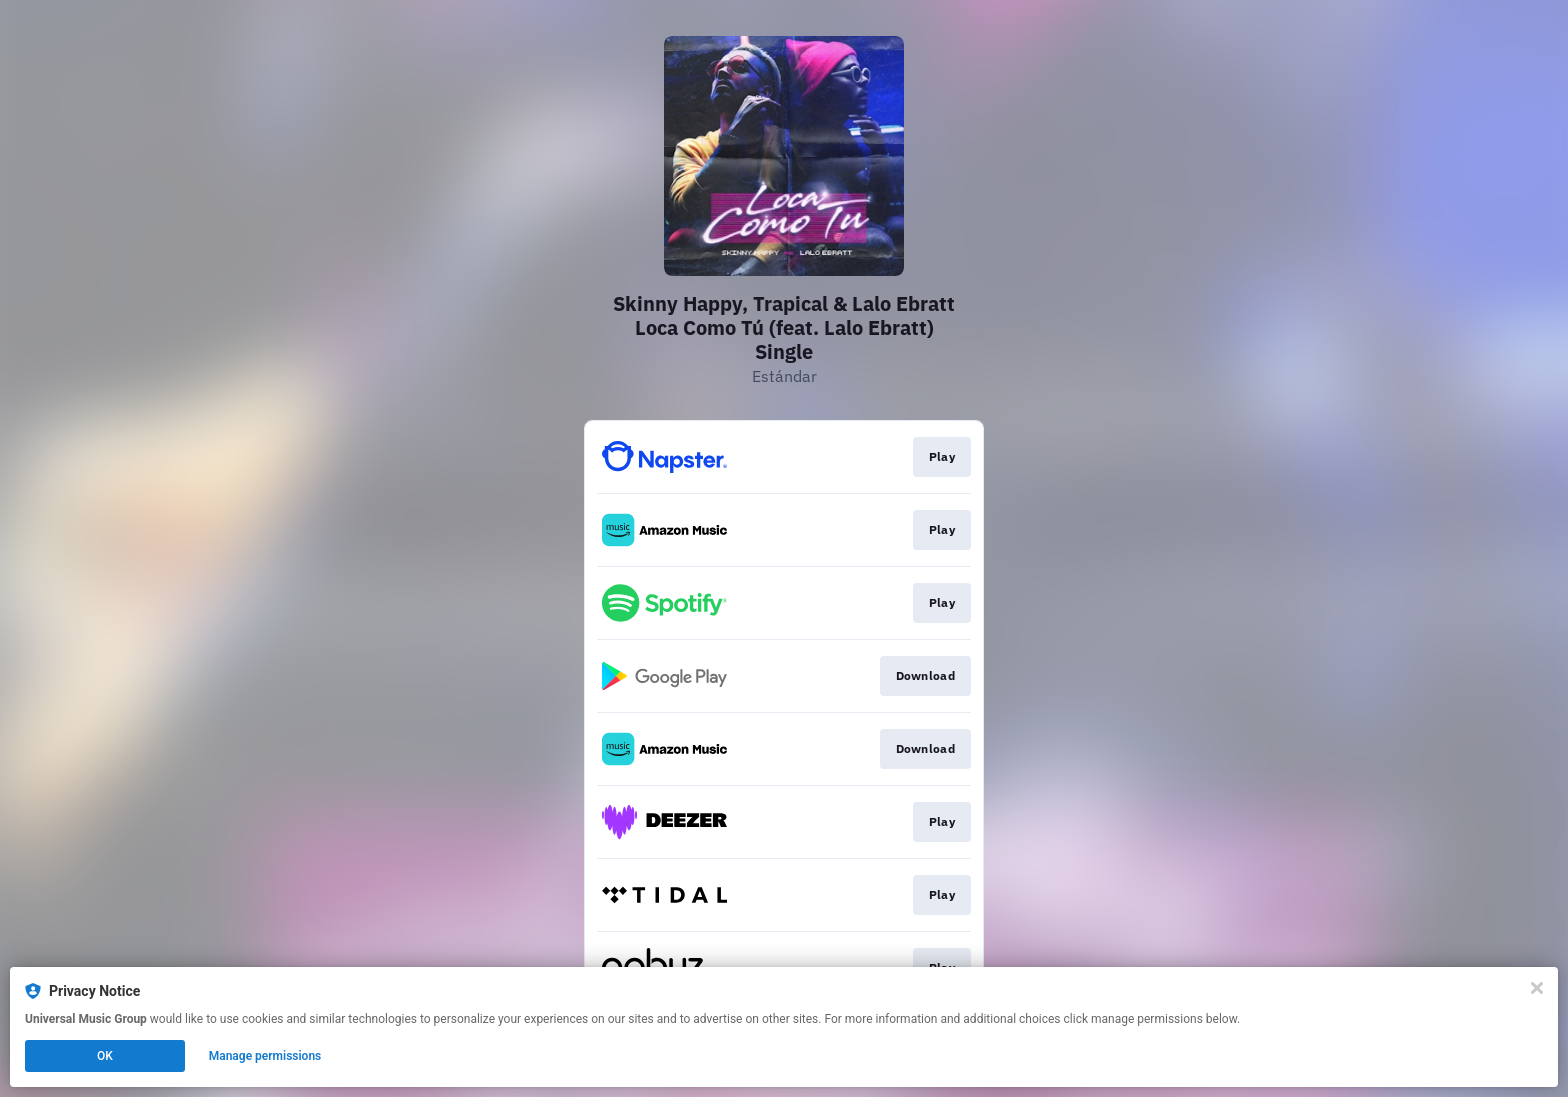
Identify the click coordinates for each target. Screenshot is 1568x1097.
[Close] (1537, 988)
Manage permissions (265, 1056)
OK (105, 1056)
